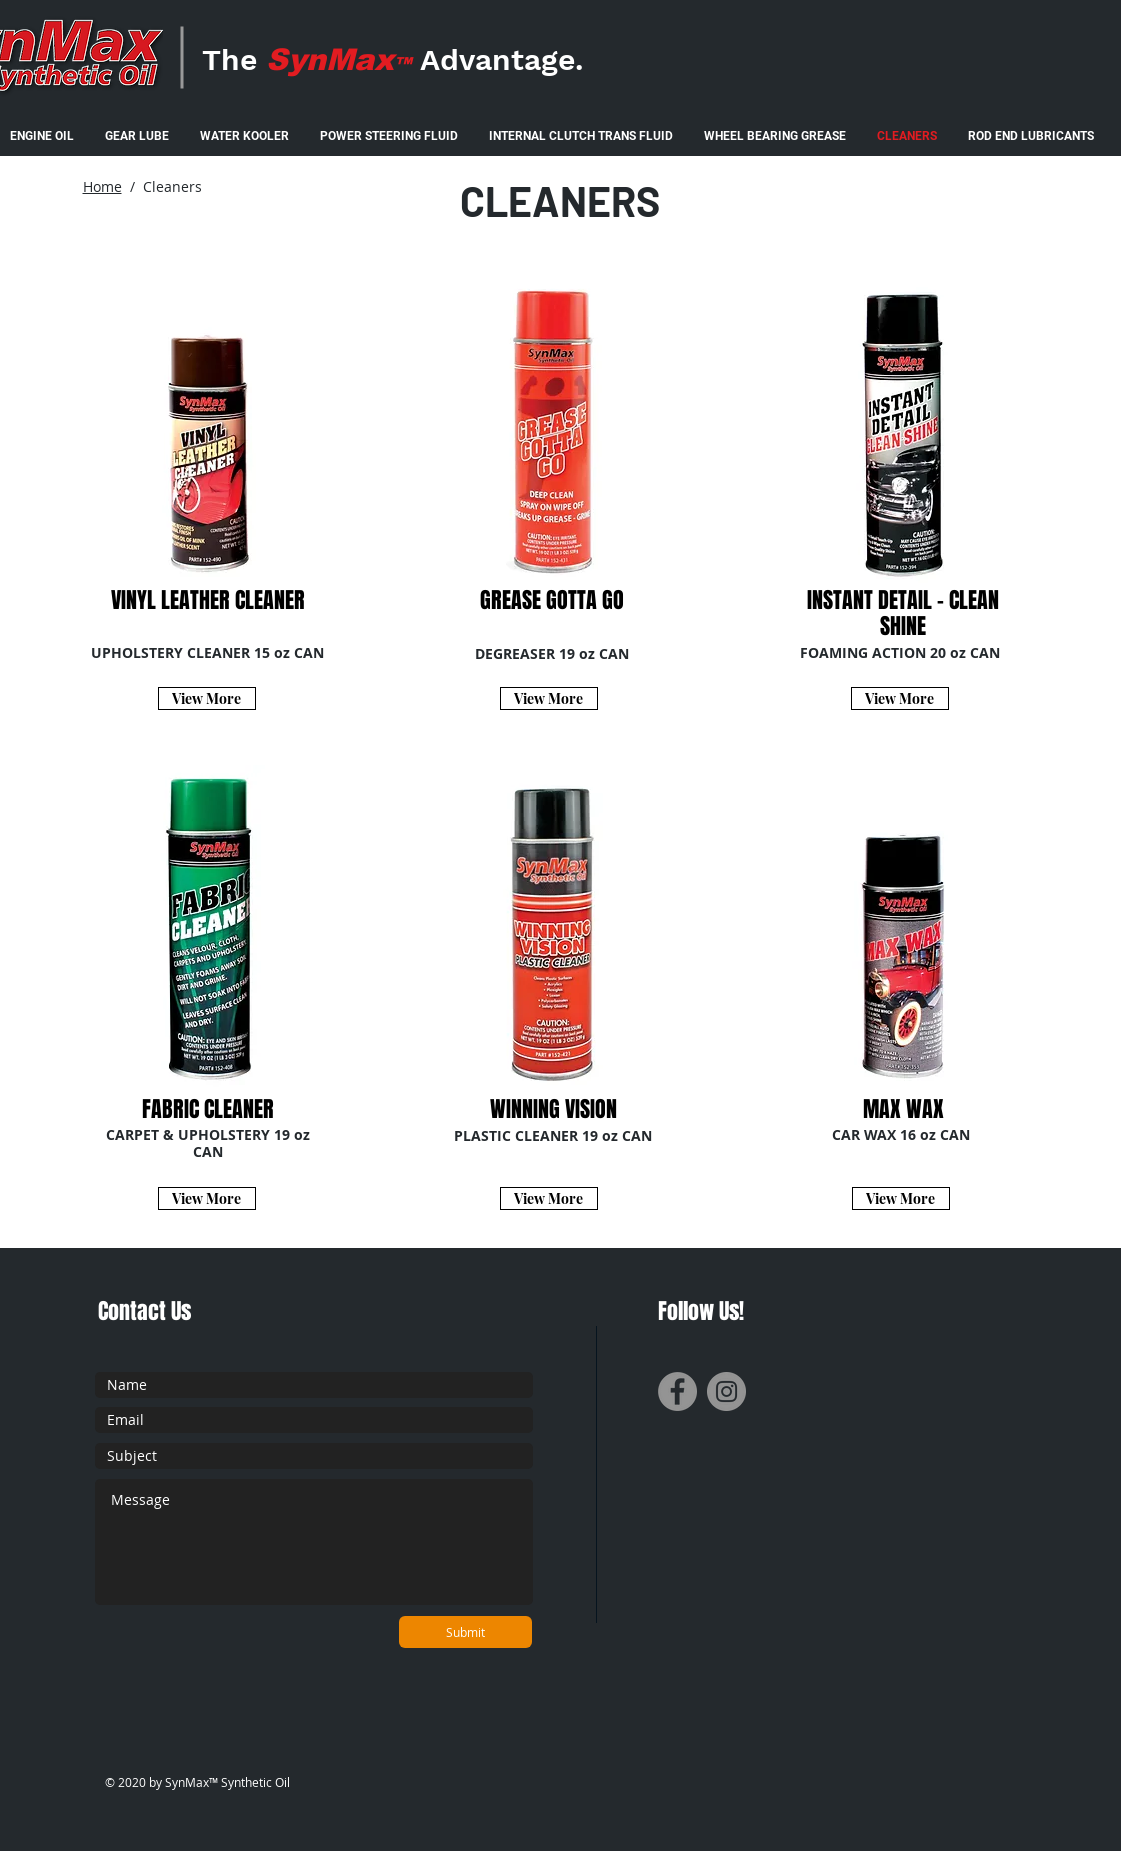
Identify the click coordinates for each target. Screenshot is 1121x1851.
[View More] (207, 698)
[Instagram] (726, 1391)
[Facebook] (677, 1391)
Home (102, 186)
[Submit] (465, 1632)
